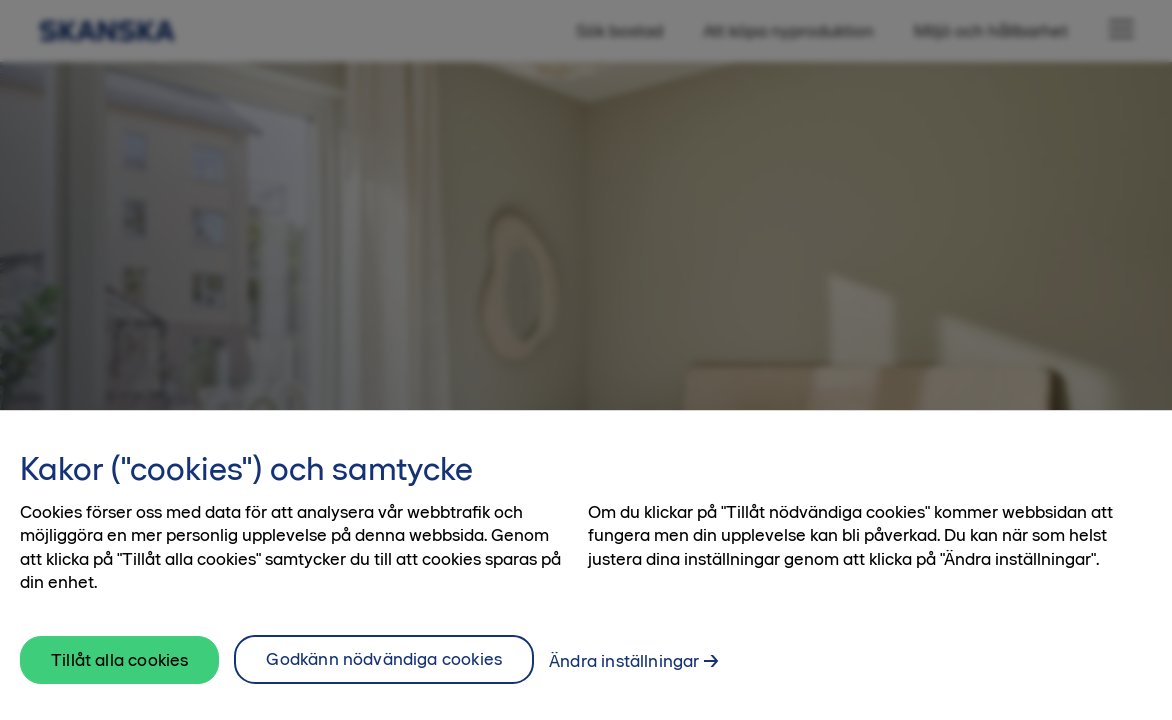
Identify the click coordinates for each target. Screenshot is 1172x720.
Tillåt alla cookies (119, 664)
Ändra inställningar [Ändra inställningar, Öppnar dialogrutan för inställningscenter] (624, 665)
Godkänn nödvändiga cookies (384, 663)
